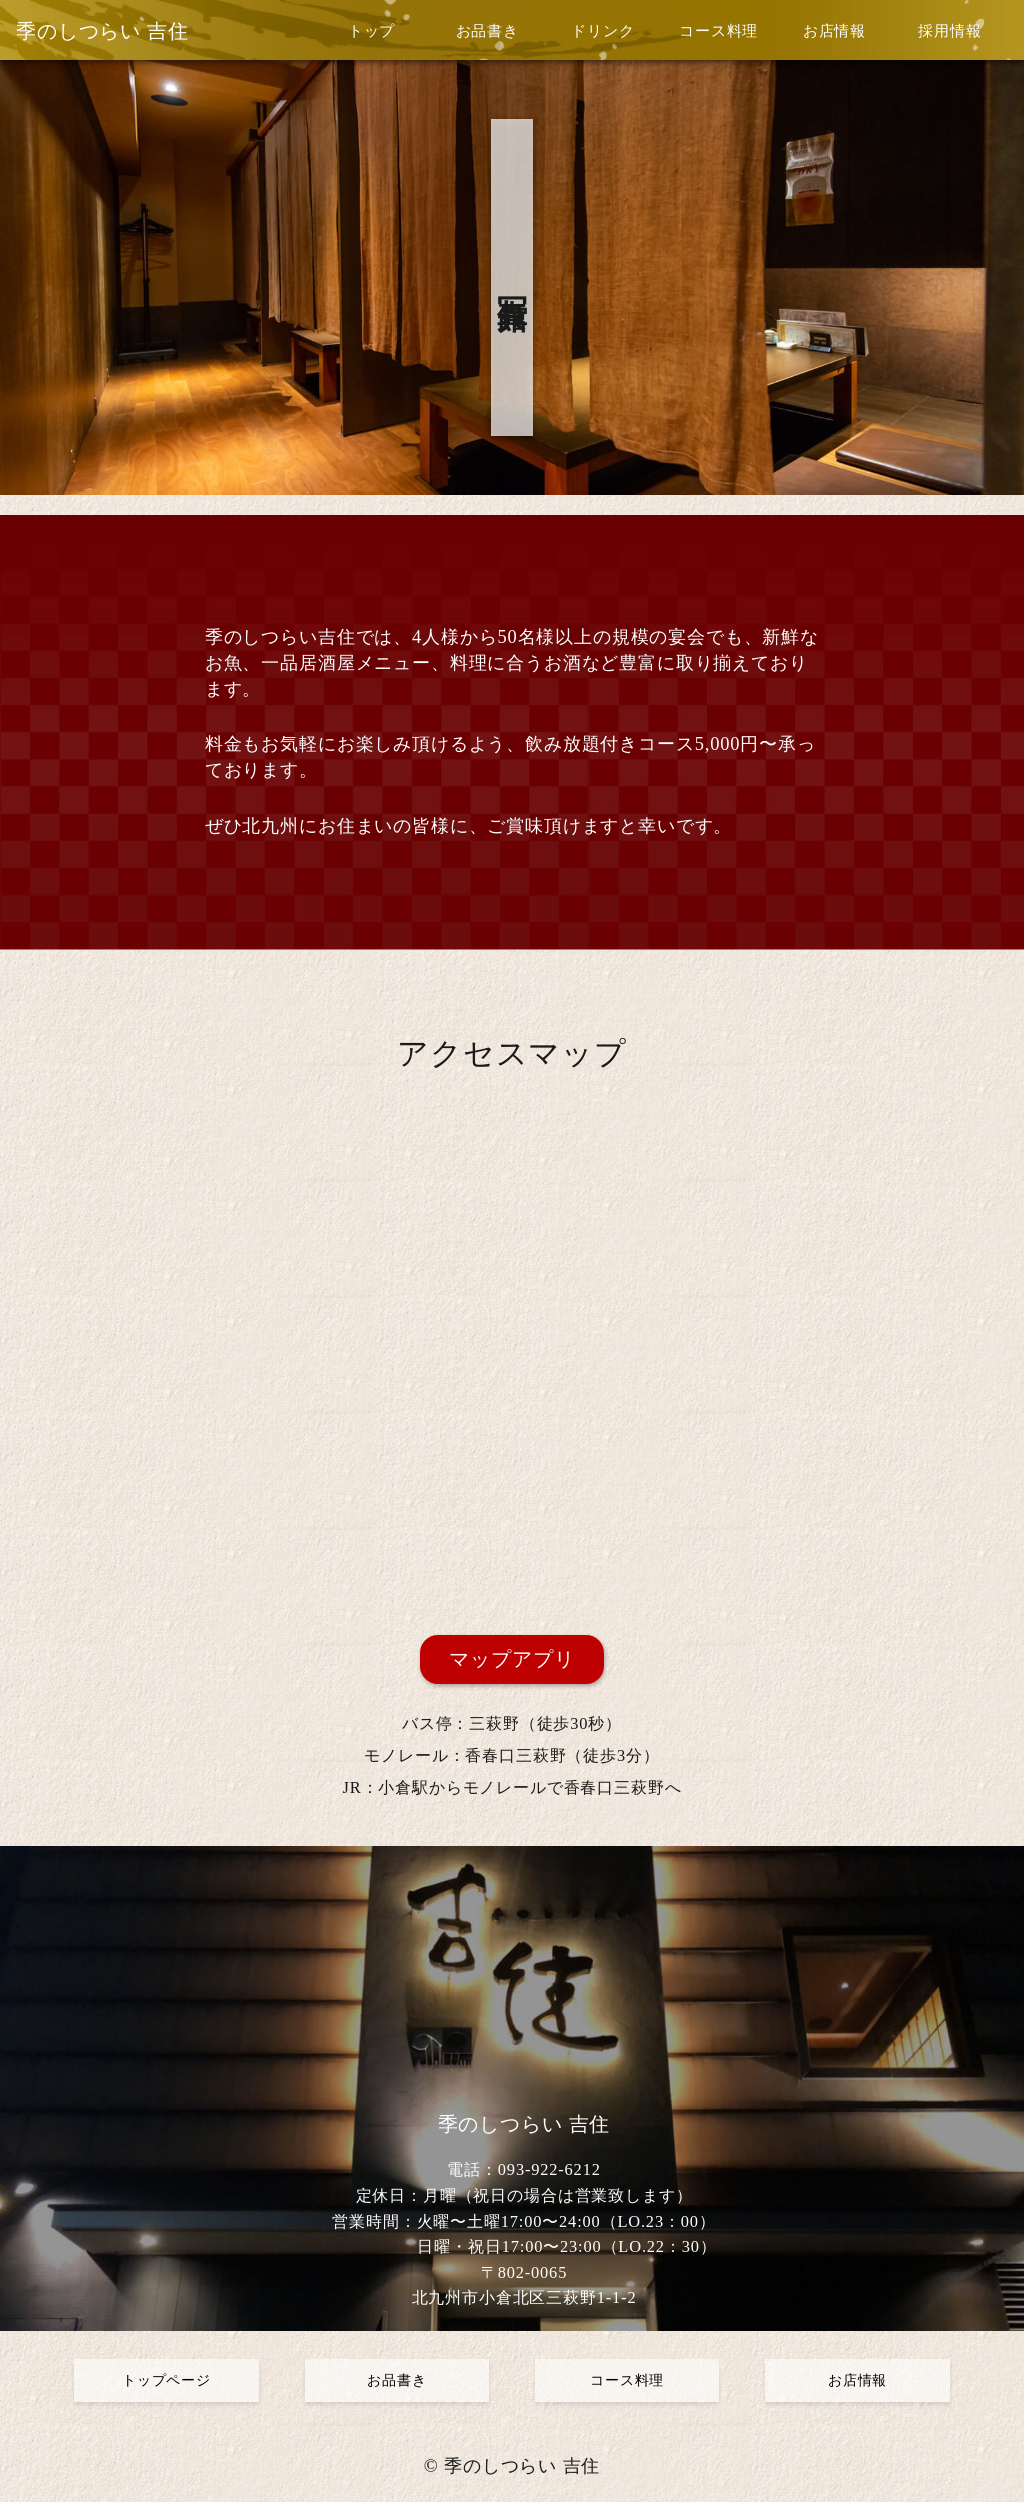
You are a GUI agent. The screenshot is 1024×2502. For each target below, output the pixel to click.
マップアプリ (511, 1659)
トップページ (166, 2380)
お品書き (487, 31)
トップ (372, 31)
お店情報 (834, 31)
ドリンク (602, 31)
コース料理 (718, 31)
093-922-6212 (549, 2169)
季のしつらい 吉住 (102, 31)
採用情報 (949, 31)
